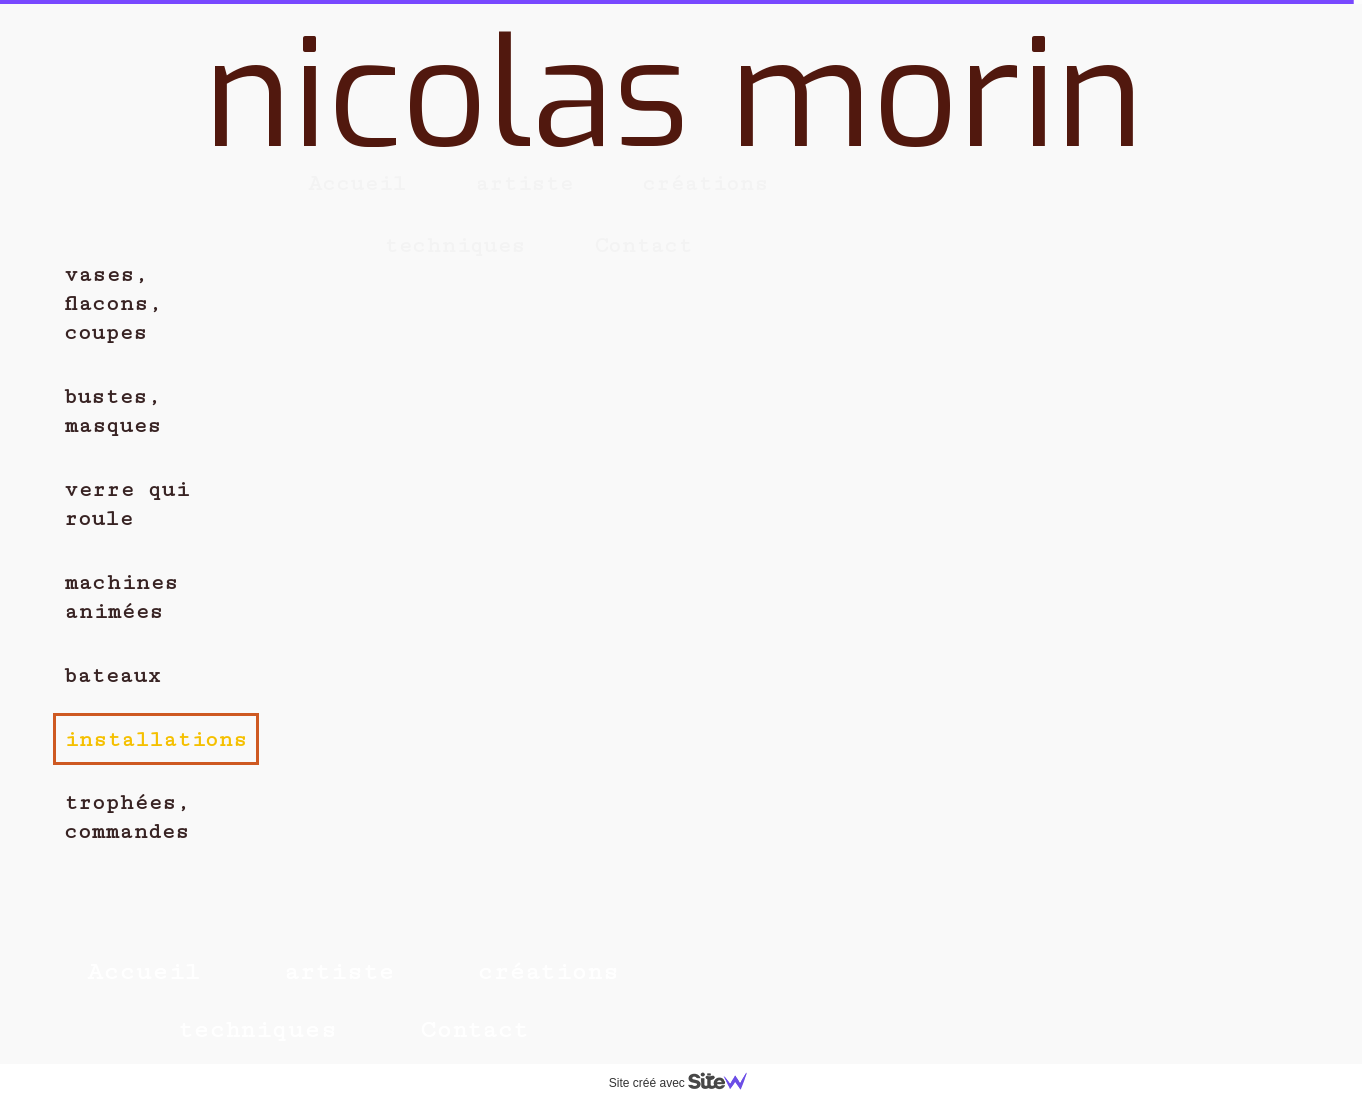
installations (155, 739)
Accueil (143, 971)
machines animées (121, 597)
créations (548, 971)
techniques (257, 1029)
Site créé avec (686, 1083)
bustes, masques (112, 411)
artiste (339, 971)
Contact (474, 1029)
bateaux (112, 675)
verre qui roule (126, 504)
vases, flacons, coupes (113, 303)
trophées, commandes (127, 817)
